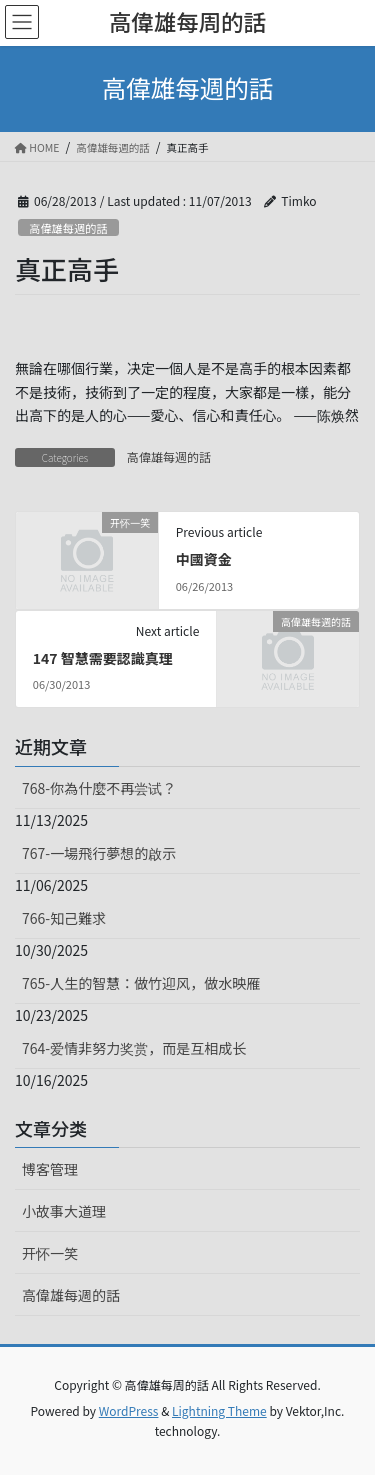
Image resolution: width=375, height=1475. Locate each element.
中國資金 (204, 559)
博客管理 (50, 1169)
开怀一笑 (50, 1253)
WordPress (129, 1410)
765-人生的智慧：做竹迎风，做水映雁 (141, 983)
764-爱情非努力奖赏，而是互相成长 (134, 1048)
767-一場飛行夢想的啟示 (99, 853)
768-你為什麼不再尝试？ (99, 788)
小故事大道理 (64, 1211)
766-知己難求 (64, 918)
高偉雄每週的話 (68, 228)
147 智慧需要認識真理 (103, 658)
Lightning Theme (219, 1410)
